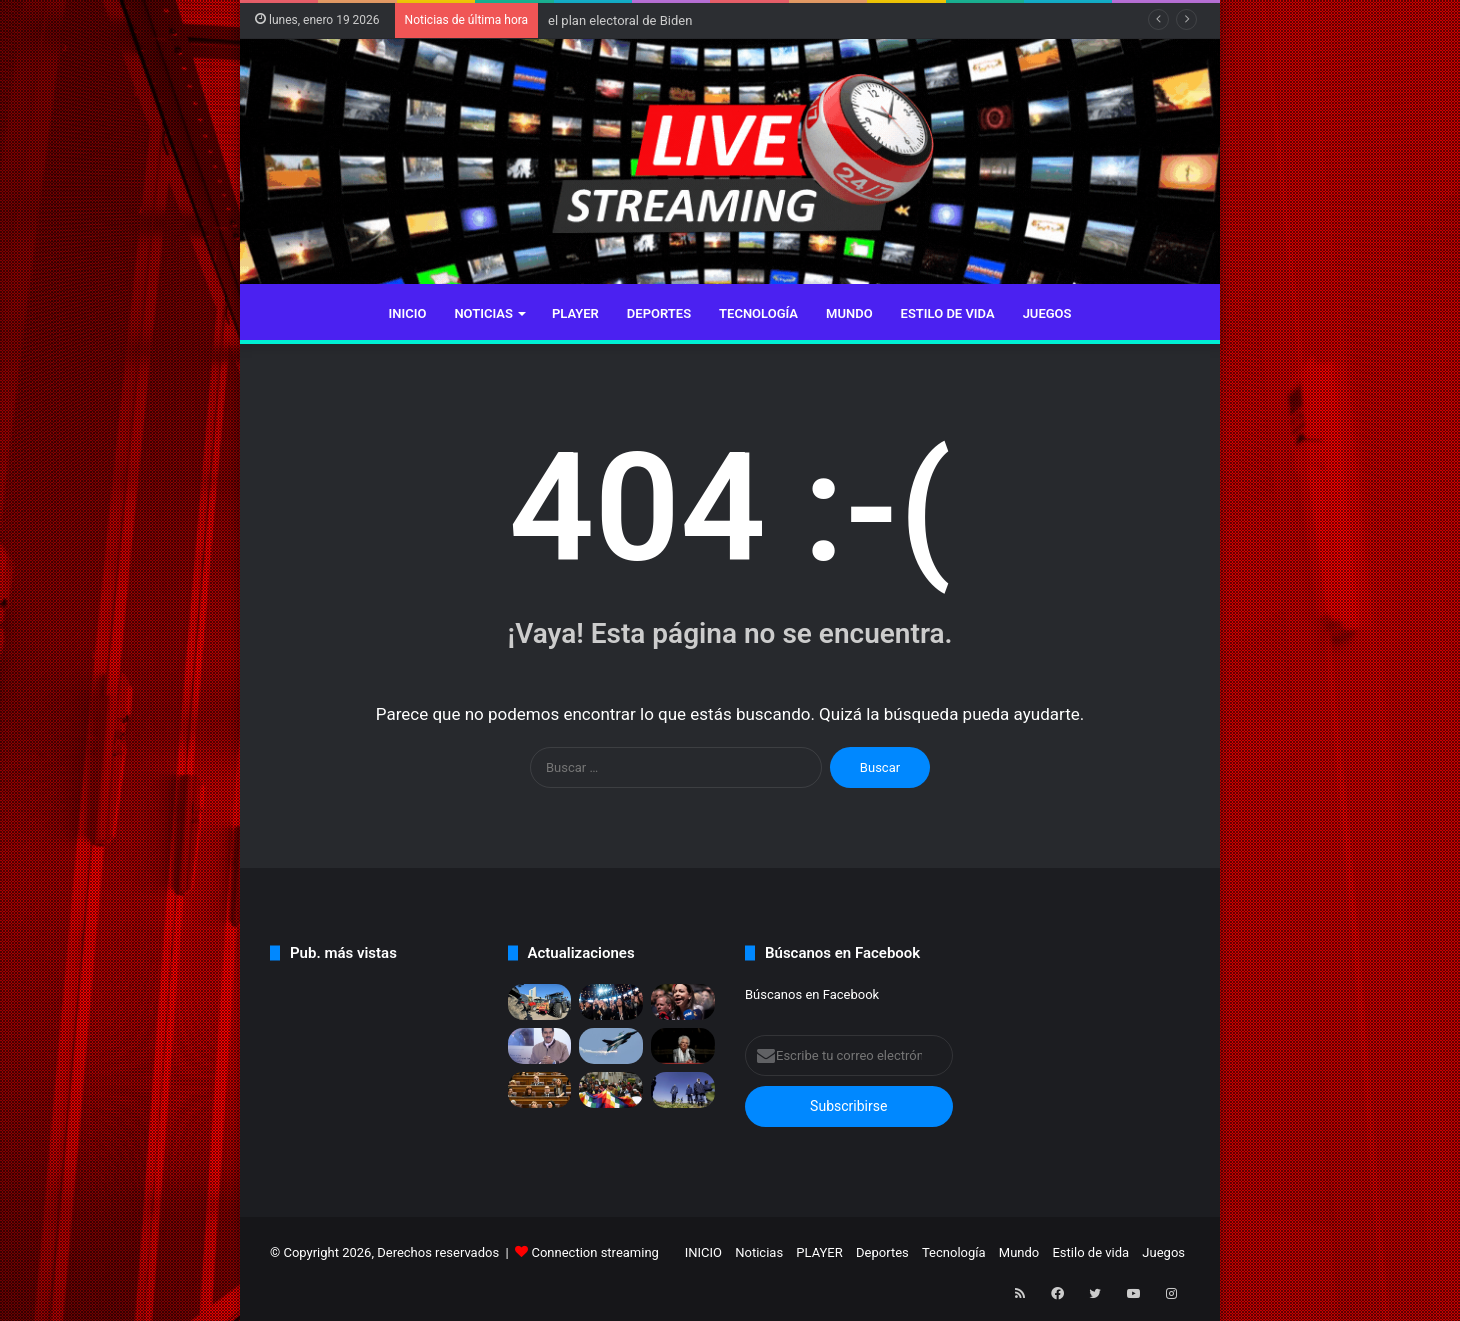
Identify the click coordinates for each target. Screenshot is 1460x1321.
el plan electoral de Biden (620, 20)
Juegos (1047, 313)
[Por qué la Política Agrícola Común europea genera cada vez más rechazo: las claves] (540, 1002)
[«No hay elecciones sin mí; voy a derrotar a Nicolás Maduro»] (683, 1002)
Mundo (849, 313)
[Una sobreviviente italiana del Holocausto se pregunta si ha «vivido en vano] (683, 1046)
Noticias (483, 313)
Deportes (659, 313)
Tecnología (758, 313)
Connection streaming (594, 1252)
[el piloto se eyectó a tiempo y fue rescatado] (611, 1046)
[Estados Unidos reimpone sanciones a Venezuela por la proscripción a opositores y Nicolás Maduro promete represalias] (540, 1046)
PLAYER (575, 313)
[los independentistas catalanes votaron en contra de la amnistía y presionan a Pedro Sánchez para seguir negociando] (540, 1090)
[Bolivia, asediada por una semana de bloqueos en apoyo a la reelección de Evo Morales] (611, 1090)
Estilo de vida (948, 313)
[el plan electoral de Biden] (611, 1002)
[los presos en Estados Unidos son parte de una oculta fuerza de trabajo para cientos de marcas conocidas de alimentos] (683, 1090)
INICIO (408, 313)
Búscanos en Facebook (812, 994)
